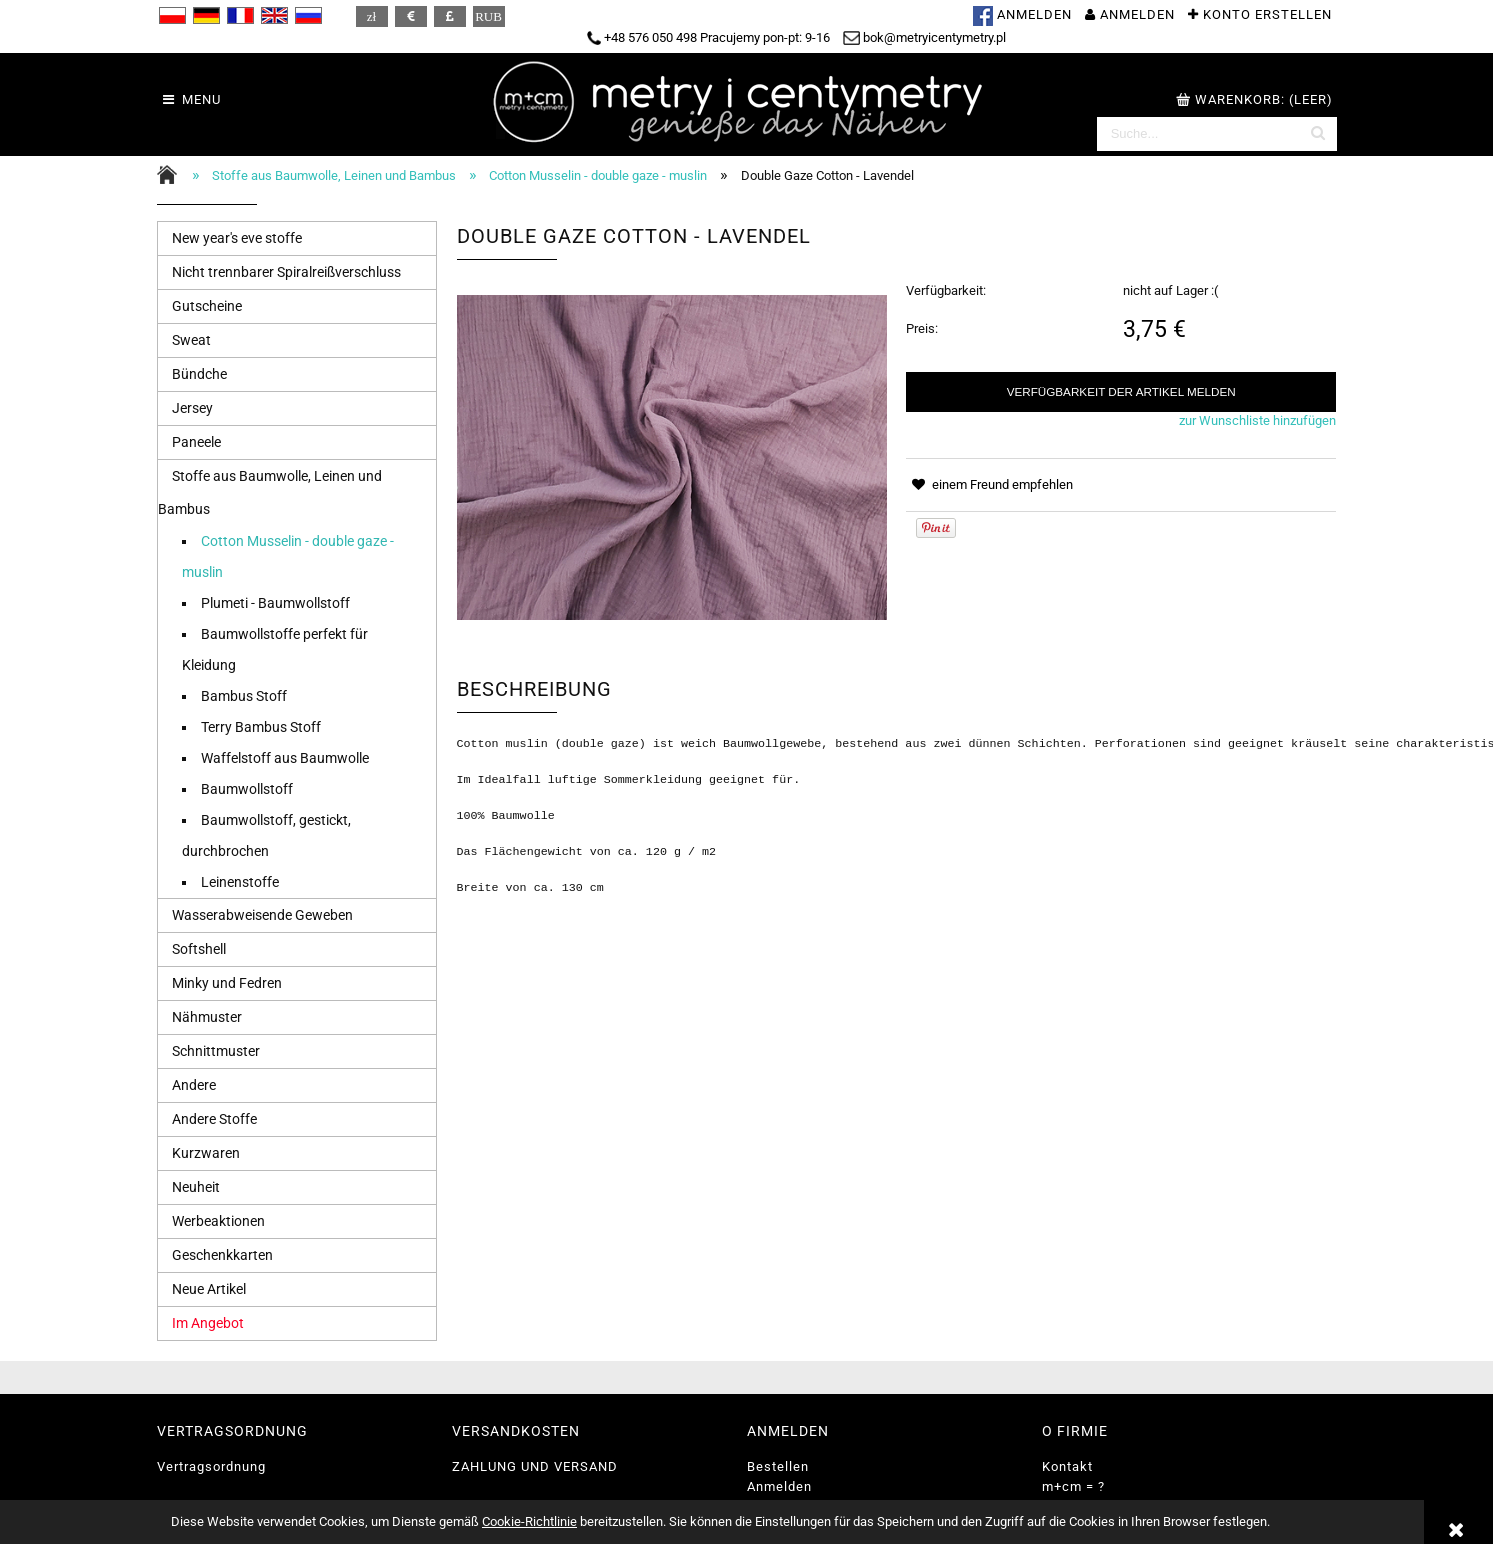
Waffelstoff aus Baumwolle (285, 758)
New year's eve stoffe (237, 238)
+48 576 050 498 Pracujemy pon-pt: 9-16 (708, 37)
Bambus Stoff (244, 696)
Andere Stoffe (214, 1119)
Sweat (191, 340)
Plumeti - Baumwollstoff (275, 603)
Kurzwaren (206, 1153)
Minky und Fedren (227, 983)
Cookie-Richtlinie (529, 1521)
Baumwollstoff (247, 789)
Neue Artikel (209, 1289)
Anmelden (779, 1486)
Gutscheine (207, 306)
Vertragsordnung (211, 1466)
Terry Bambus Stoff (261, 727)
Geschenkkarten (222, 1255)
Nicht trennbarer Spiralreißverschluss (286, 272)
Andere (194, 1085)
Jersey (192, 408)
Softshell (199, 949)
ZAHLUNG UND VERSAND (535, 1466)
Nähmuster (207, 1017)
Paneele (196, 442)
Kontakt (1067, 1466)
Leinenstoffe (240, 882)
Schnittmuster (216, 1051)
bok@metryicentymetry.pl (925, 37)
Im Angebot (208, 1323)
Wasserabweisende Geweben (262, 915)
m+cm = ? (1073, 1486)
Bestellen (778, 1466)
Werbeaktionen (218, 1221)
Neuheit (196, 1187)
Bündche (199, 374)
